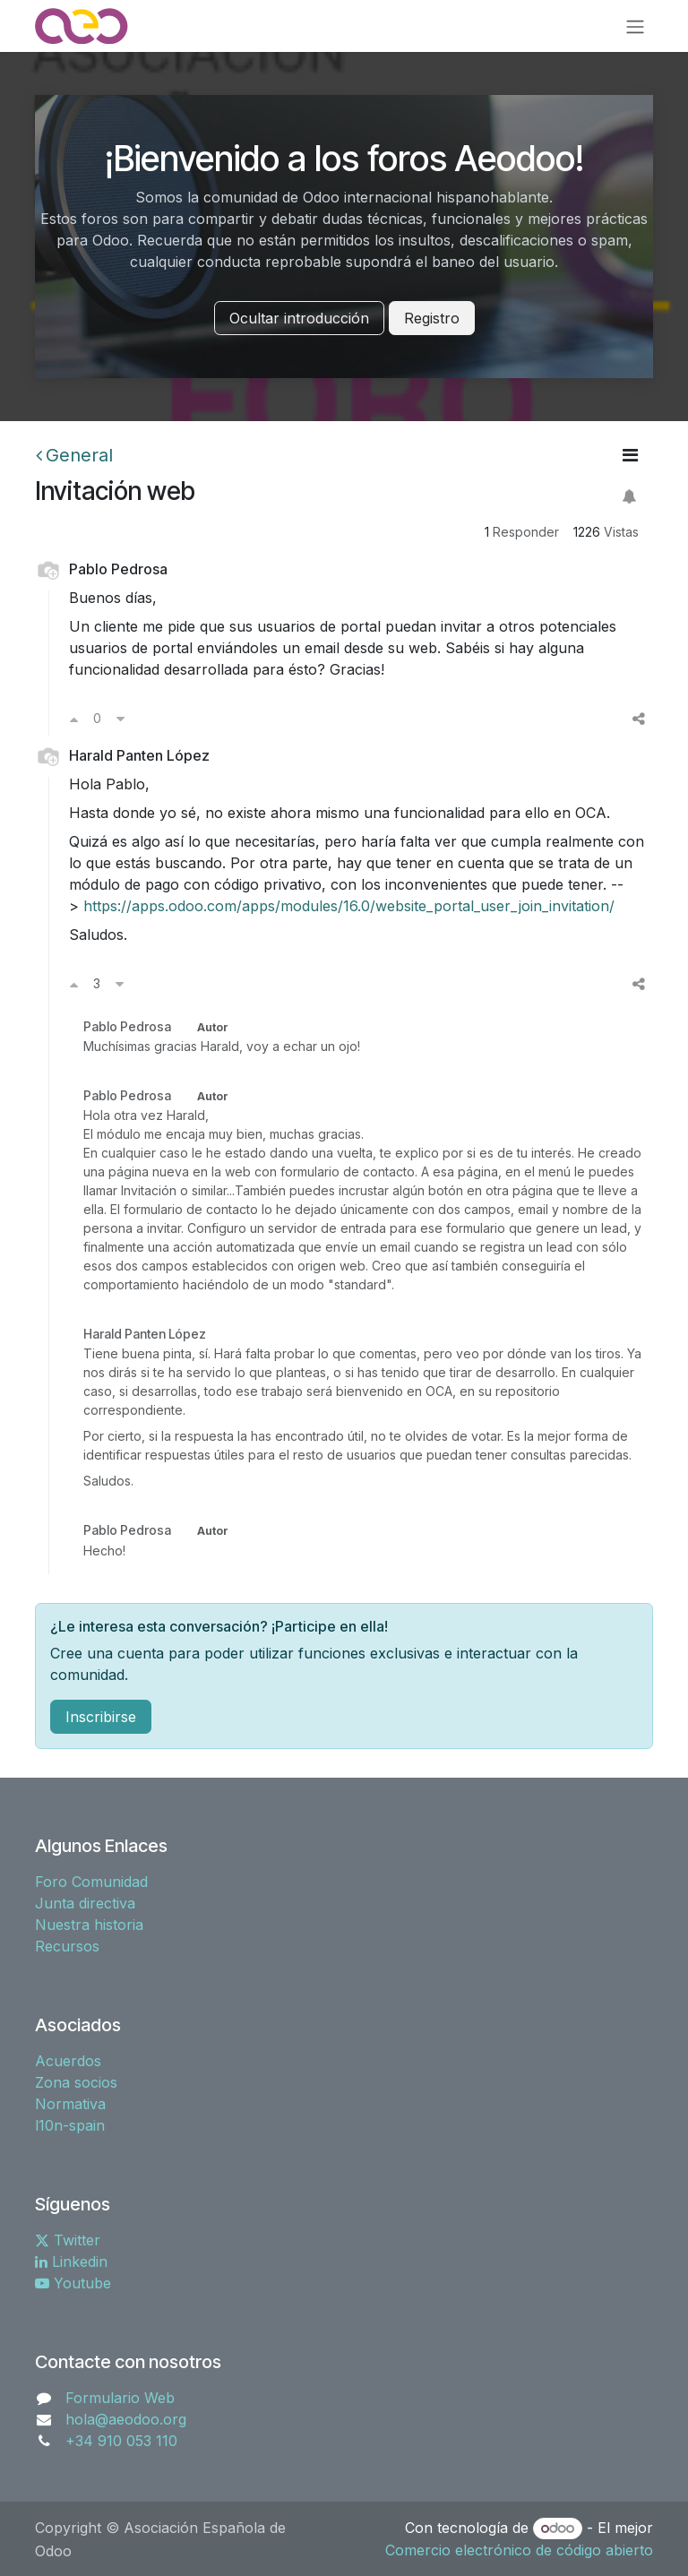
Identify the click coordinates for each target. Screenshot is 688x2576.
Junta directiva (85, 1903)
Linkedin (71, 2261)
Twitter (67, 2240)
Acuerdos (68, 2061)
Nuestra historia (89, 1925)
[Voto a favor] (74, 718)
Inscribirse (100, 1717)
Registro (432, 318)
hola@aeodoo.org (125, 2419)
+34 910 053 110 (121, 2441)
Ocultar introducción (299, 318)
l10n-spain (70, 2125)
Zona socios (76, 2082)
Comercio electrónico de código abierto (519, 2550)
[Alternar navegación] (635, 26)
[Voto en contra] (120, 718)
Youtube (73, 2283)
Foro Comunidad (91, 1882)
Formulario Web (120, 2398)
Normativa (70, 2104)
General (74, 455)
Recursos (67, 1946)
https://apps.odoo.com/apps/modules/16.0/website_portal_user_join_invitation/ (349, 906)
